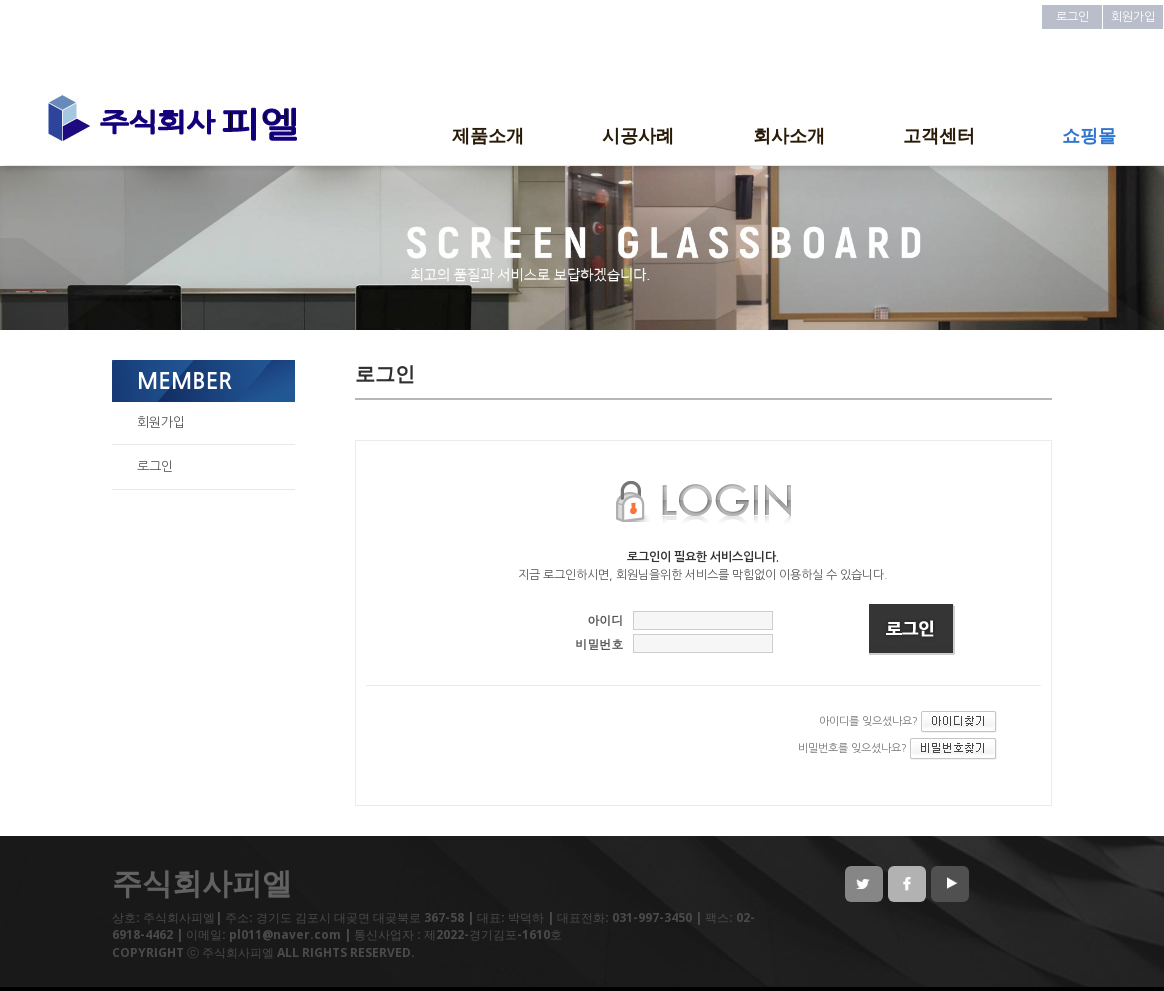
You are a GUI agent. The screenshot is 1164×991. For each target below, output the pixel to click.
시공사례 (638, 135)
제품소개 (488, 135)
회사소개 (789, 135)
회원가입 (1133, 17)
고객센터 (939, 135)
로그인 (1072, 17)
